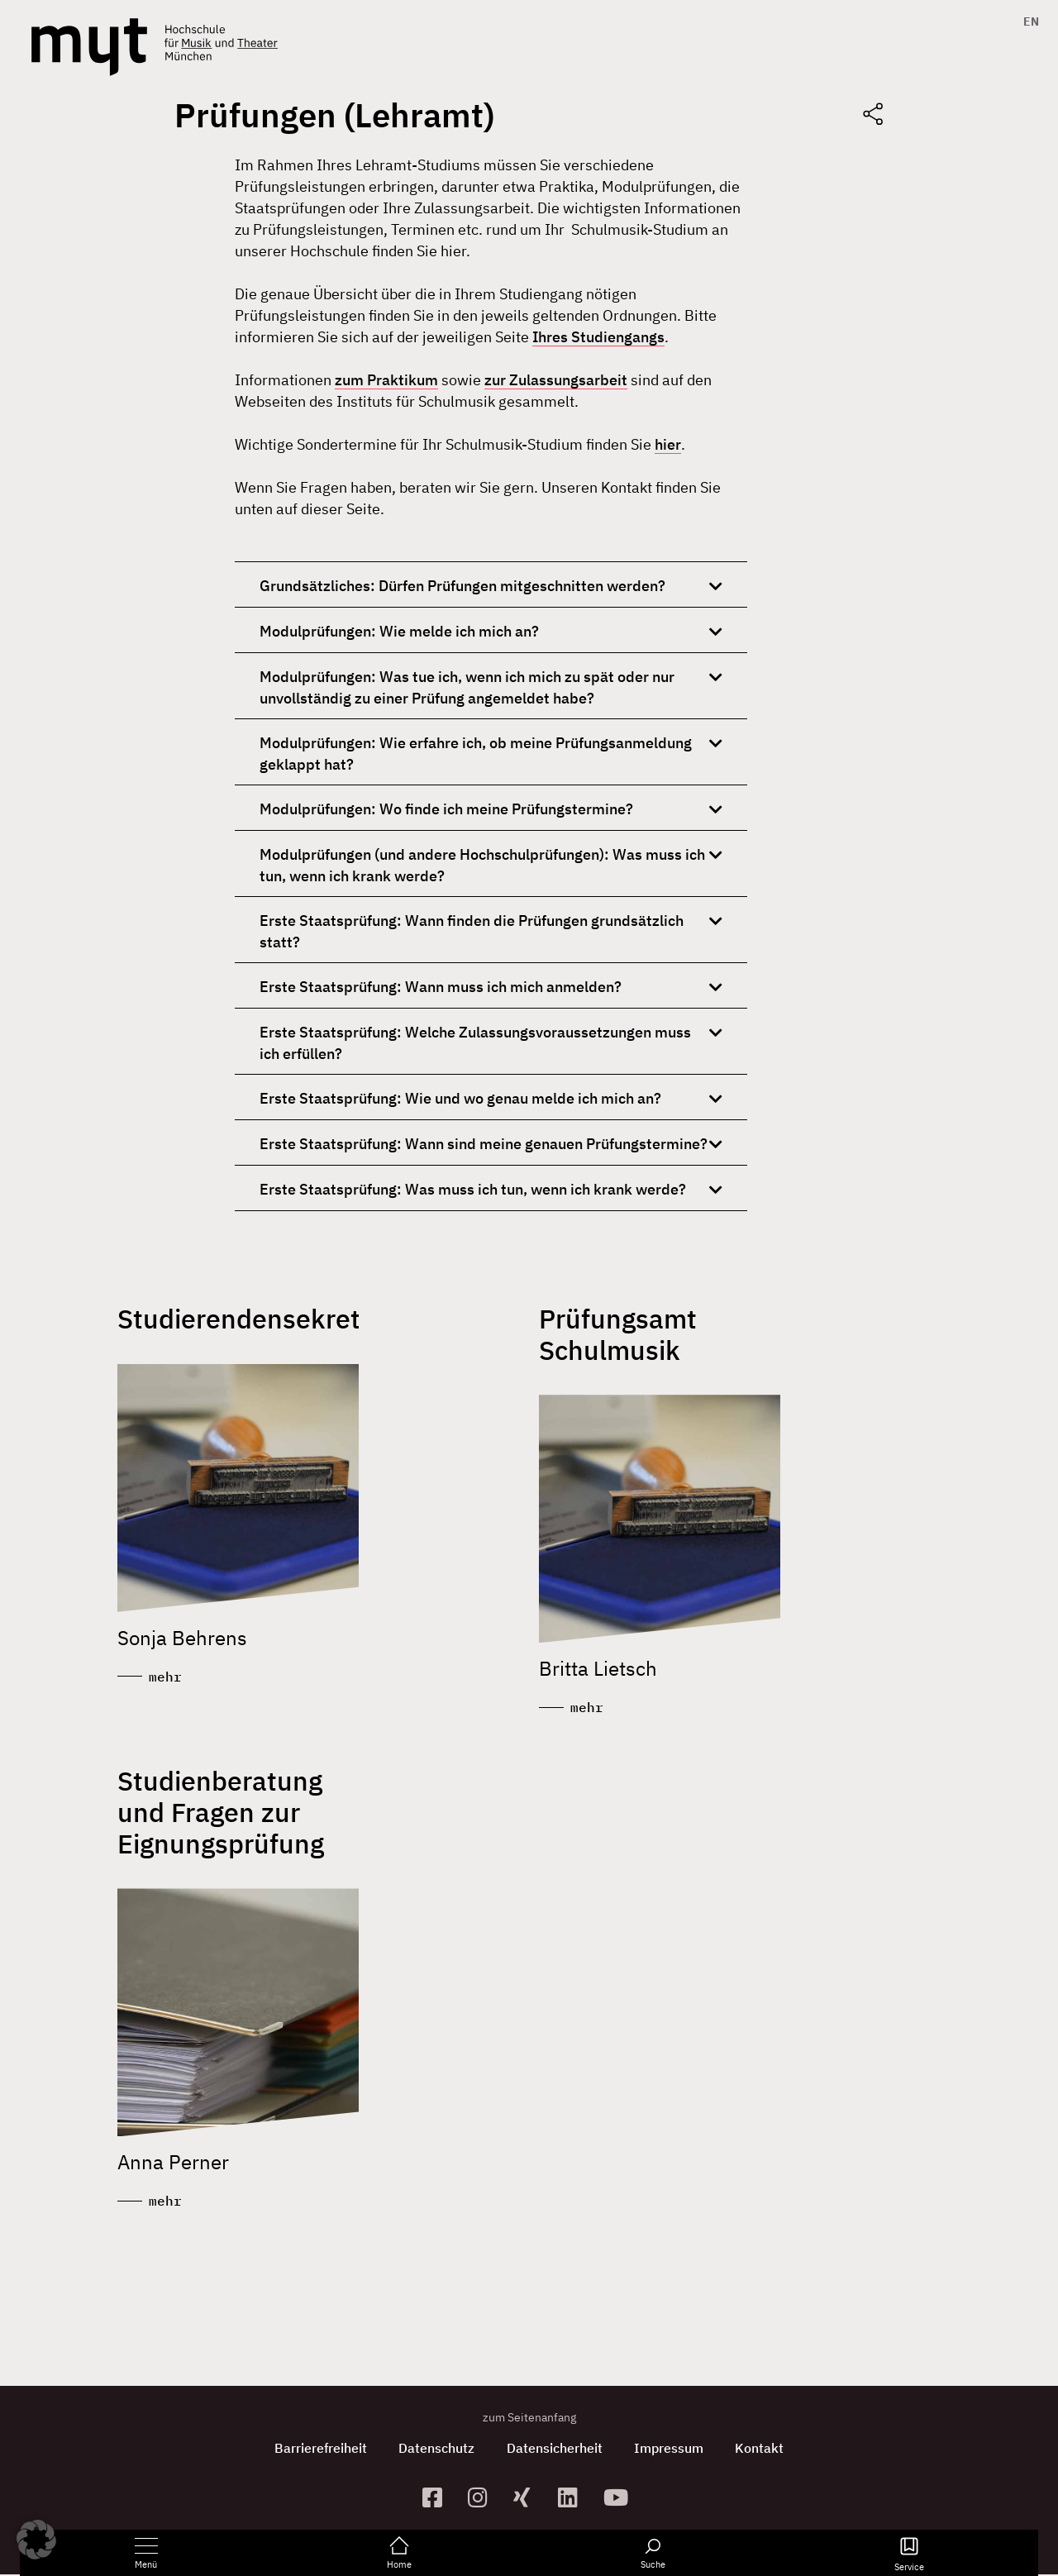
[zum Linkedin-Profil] (574, 2499)
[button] (36, 2539)
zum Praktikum (386, 379)
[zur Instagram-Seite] (484, 2499)
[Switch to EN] (1027, 21)
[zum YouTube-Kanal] (619, 2499)
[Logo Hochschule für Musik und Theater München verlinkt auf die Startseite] (89, 47)
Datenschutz (436, 2449)
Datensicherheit (555, 2449)
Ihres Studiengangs (598, 336)
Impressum (670, 2449)
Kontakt (762, 2449)
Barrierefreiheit (318, 2449)
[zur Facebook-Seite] (438, 2499)
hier (668, 444)
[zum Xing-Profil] (529, 2499)
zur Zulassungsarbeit (555, 379)
